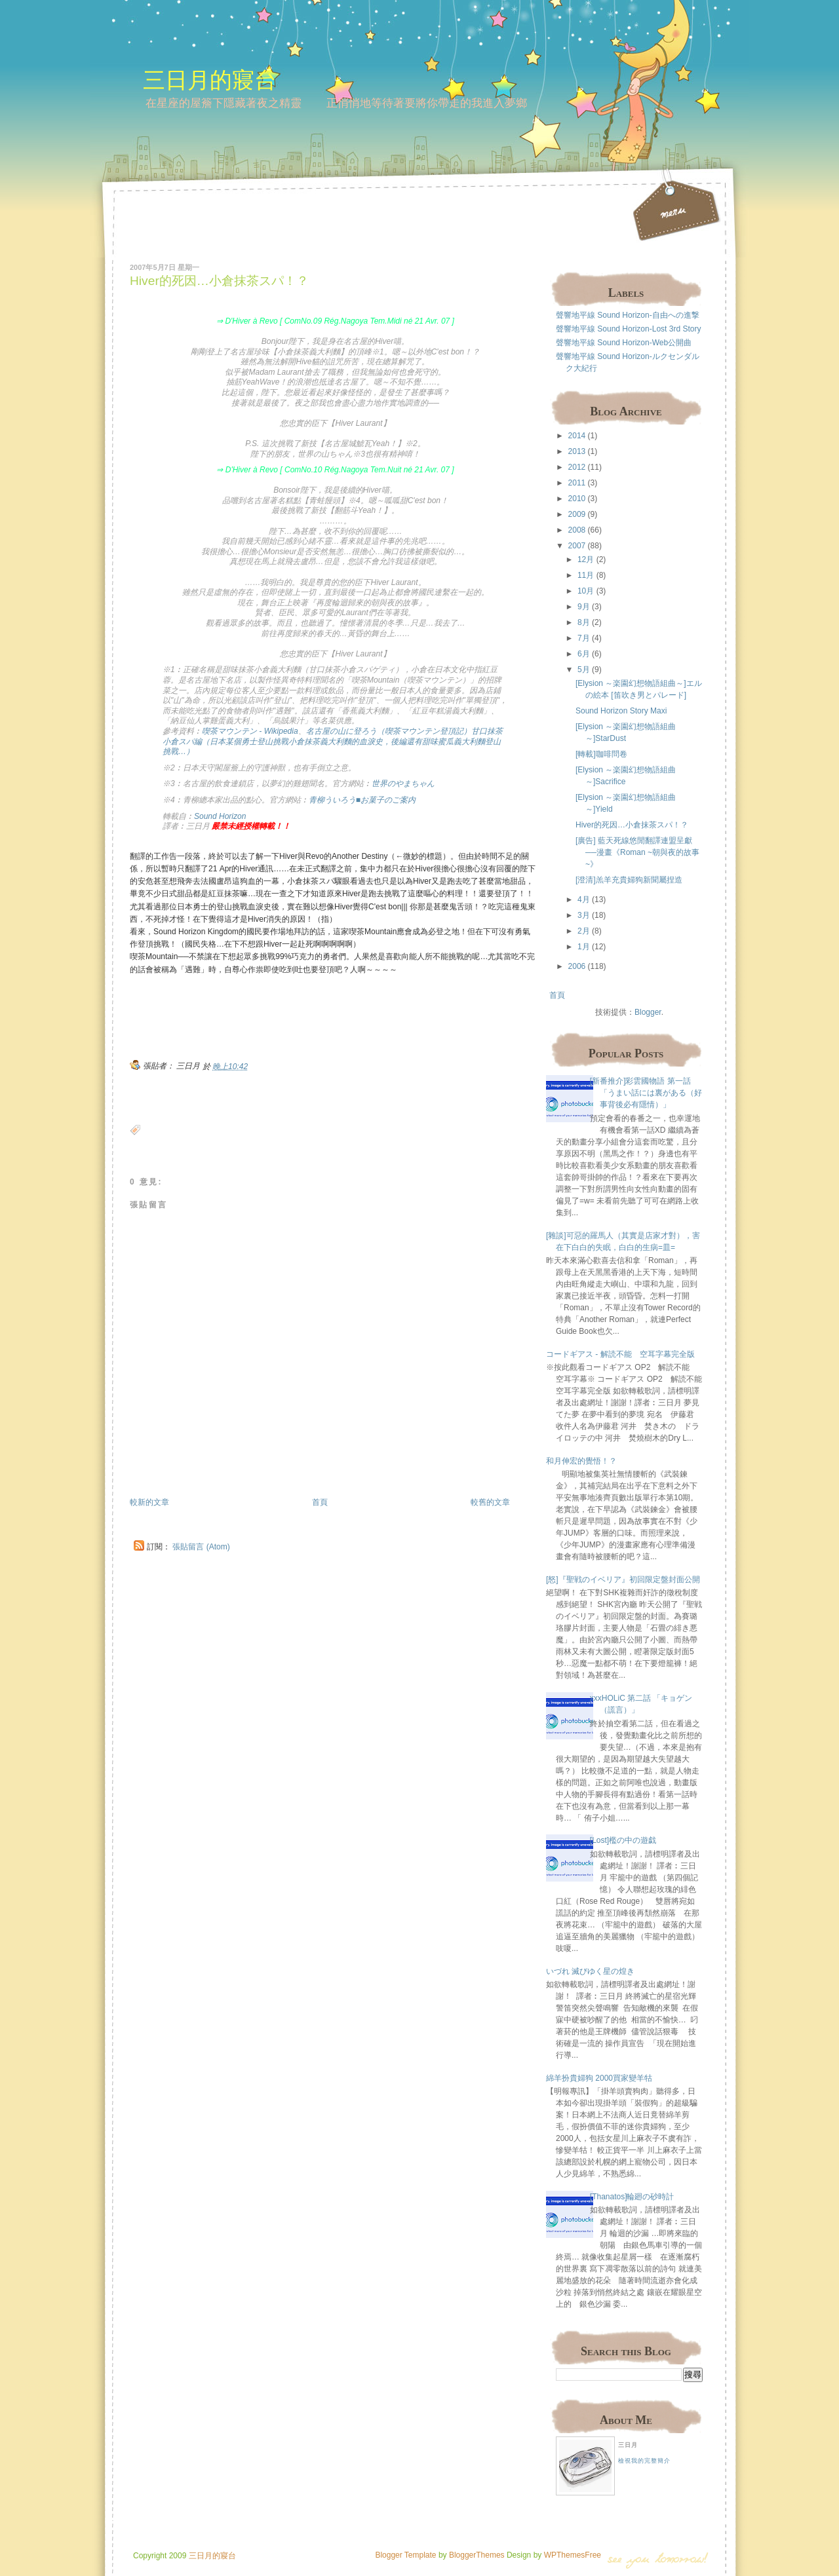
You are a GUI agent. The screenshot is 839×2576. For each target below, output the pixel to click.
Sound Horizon (220, 816)
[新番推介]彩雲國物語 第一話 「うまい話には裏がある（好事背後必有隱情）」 (646, 1092)
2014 (577, 435)
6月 (583, 653)
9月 (583, 606)
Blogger (647, 1012)
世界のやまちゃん (403, 783)
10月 (585, 591)
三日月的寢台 (210, 80)
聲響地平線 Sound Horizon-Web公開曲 (624, 342)
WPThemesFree (572, 2555)
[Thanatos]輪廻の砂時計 (632, 2196)
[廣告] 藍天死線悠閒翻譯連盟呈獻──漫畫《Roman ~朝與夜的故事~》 (637, 852)
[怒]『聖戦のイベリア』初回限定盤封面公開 (623, 1579)
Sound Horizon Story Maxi (621, 710)
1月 (583, 946)
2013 (577, 451)
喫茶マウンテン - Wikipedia (250, 731)
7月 (583, 638)
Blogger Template (405, 2555)
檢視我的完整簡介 (644, 2460)
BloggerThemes (476, 2555)
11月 (585, 575)
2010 (577, 498)
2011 (577, 482)
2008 (577, 530)
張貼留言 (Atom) (200, 1546)
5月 (583, 669)
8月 (583, 622)
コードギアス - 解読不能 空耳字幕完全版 (620, 1354)
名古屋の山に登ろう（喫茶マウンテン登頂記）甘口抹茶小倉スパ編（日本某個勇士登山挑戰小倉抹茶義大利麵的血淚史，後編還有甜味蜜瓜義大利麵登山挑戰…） (333, 741)
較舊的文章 (490, 1502)
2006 (577, 966)
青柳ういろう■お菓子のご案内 (362, 800)
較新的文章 (149, 1502)
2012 (577, 467)
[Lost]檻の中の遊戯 (623, 1840)
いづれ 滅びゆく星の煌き (590, 1971)
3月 (583, 915)
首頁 (320, 1502)
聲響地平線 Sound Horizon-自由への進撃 (627, 315)
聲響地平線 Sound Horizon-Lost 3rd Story (628, 328)
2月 (583, 931)
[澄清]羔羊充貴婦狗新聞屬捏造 (629, 879)
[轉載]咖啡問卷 (601, 754)
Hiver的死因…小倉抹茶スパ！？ (219, 281)
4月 (583, 899)
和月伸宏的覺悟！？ (581, 1461)
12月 (585, 559)
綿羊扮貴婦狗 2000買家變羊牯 (599, 2078)
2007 (577, 545)
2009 (577, 514)
